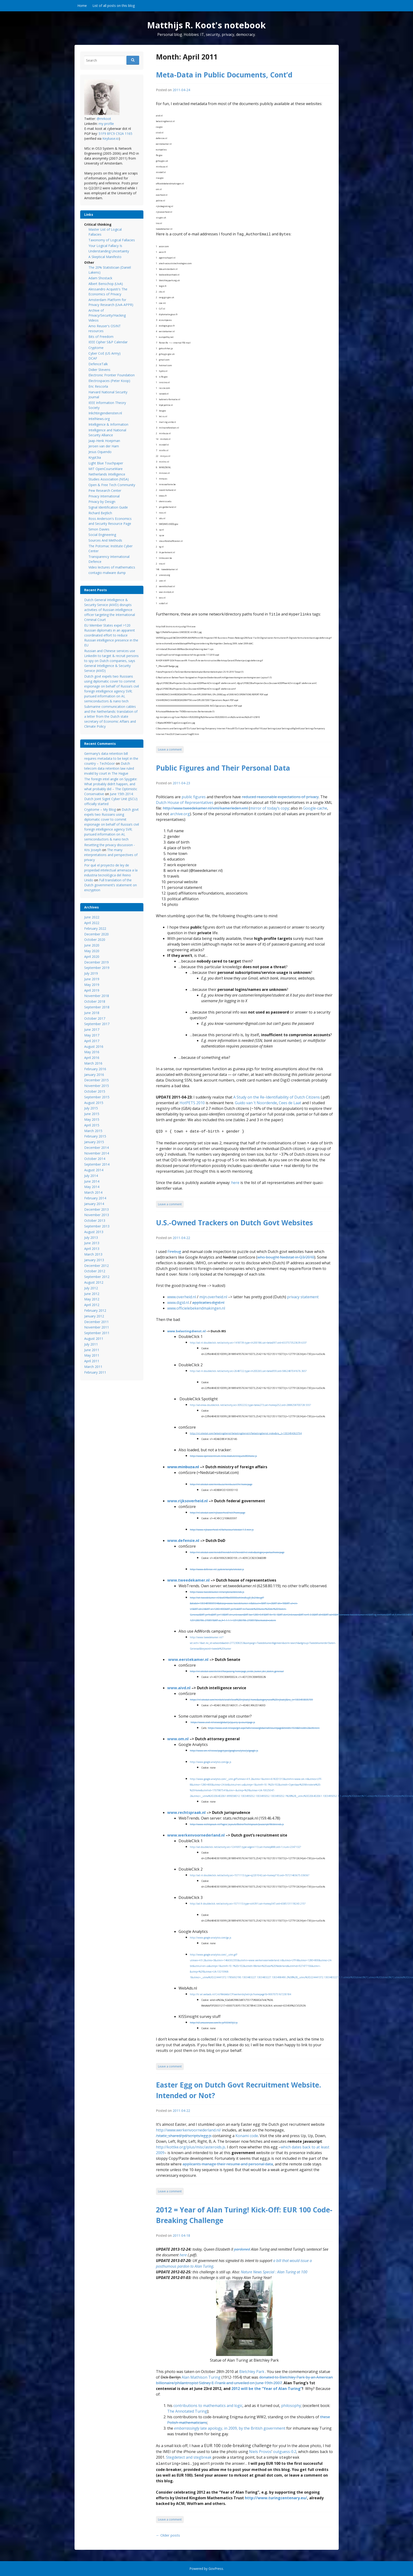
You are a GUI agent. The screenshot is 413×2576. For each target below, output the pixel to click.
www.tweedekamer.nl (188, 1580)
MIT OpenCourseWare (105, 469)
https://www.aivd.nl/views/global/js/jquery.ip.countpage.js (223, 1722)
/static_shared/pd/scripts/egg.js (184, 2135)
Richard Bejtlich (100, 513)
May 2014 (91, 1186)
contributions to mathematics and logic (207, 2405)
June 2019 (91, 979)
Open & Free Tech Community (111, 485)
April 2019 (91, 990)
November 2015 (96, 1085)
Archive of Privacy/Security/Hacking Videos (107, 315)
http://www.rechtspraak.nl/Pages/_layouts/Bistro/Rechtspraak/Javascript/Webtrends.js (237, 1824)
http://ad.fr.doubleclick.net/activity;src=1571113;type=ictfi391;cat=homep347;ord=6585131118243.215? (247, 1903)
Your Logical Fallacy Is (105, 245)
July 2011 (91, 1344)
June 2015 (91, 1114)
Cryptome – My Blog (100, 809)
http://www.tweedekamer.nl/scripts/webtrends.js (217, 1592)
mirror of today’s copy (269, 808)
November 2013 (96, 1215)
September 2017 (96, 1024)
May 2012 (91, 1299)
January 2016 (94, 1074)
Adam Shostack (100, 278)
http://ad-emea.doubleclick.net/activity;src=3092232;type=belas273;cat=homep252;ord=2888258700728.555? (250, 1405)
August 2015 (93, 1102)
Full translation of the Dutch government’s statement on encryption (110, 885)
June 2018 (91, 1012)
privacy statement (303, 1296)
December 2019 (96, 962)
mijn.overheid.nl (213, 1296)
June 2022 (91, 917)
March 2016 (93, 1063)
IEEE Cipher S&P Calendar (108, 342)
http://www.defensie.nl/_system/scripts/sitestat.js (217, 1569)
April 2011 (91, 1361)
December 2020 (96, 934)
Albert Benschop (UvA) (105, 283)
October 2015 (94, 1091)
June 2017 (91, 1029)
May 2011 (91, 1355)
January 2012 (94, 1316)
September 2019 (96, 967)
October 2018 (94, 1001)
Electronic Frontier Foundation (111, 375)
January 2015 (94, 1142)
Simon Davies (98, 529)
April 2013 (91, 1248)
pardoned (242, 2249)
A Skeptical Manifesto (104, 257)
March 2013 (93, 1254)
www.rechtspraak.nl (186, 1812)
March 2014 (93, 1192)
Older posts (168, 2535)
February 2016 (95, 1069)
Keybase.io (110, 138)
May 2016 (91, 1052)
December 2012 (96, 1265)
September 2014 (96, 1164)
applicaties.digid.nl (208, 1302)
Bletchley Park (251, 2371)
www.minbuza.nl (183, 1466)
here (235, 1182)
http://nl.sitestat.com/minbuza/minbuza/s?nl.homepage (221, 1484)
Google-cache (314, 808)
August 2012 (93, 1282)
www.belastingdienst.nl (186, 1331)
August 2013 (93, 1232)
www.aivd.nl (179, 1687)
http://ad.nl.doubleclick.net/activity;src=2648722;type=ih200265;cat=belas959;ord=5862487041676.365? (248, 1371)
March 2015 (93, 1131)
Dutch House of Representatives (184, 802)
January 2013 (94, 1260)
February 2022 (95, 928)
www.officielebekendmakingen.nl (196, 1308)
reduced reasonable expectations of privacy (280, 796)
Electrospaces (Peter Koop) (109, 380)
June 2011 (91, 1350)
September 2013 (96, 1226)
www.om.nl (178, 1738)
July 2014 (91, 1175)
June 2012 (91, 1293)
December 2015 (96, 1080)
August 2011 (93, 1338)
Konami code (246, 2135)
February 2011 (95, 1372)
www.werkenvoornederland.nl (196, 1835)
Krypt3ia (94, 457)
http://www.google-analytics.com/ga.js (210, 1762)
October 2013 (94, 1220)
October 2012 (94, 1271)
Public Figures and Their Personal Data (223, 768)
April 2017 (91, 1041)
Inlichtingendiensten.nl (105, 413)
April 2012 (91, 1305)
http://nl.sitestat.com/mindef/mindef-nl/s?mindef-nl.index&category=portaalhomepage (237, 1552)
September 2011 (96, 1333)
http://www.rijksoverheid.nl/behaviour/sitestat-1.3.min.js (222, 1529)
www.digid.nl (178, 1302)
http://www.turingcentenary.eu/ (276, 2497)
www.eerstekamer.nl (188, 1659)
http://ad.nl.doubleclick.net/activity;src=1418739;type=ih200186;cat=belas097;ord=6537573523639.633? (248, 1342)
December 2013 (96, 1209)
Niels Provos (260, 2451)
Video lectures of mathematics (111, 567)
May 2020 (91, 951)
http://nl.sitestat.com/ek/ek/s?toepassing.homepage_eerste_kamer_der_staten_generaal (237, 1671)
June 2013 (91, 1243)
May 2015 (91, 1119)
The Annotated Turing (187, 2411)
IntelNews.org (99, 418)
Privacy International (104, 496)
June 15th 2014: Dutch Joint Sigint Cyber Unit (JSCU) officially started (111, 799)
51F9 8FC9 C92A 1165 (115, 133)
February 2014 (95, 1198)
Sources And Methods (105, 540)
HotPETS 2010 (192, 1102)
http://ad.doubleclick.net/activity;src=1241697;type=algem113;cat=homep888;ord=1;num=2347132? (245, 1847)
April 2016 (91, 1057)
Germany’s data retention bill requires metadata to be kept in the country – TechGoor (111, 758)
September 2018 (96, 1007)
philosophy (291, 2405)
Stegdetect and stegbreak (189, 2457)
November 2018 (96, 995)
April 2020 (91, 956)
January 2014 (94, 1203)
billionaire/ (165, 2382)
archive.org (180, 813)
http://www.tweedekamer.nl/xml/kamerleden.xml (205, 808)
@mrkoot (104, 118)
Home (82, 5)
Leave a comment (170, 749)
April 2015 (91, 1125)
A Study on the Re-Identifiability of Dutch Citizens (276, 1097)
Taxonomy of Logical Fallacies (111, 240)
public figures (194, 796)
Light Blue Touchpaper (105, 463)
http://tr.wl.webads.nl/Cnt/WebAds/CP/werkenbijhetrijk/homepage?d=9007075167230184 (240, 1994)
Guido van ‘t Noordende (256, 1102)
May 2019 (91, 984)
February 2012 (95, 1310)
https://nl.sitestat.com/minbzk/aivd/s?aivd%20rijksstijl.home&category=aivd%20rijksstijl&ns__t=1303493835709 (251, 1699)
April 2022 (91, 923)
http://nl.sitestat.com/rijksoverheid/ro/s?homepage (217, 1512)
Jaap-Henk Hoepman (104, 440)
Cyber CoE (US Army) (104, 353)
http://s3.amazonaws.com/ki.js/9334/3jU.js (214, 2022)
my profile (106, 123)
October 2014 (94, 1158)
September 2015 (96, 1097)
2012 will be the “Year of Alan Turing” (266, 2388)
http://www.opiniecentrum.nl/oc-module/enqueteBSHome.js (223, 1456)
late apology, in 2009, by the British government (229, 2428)
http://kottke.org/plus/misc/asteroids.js (190, 2147)
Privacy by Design (101, 501)
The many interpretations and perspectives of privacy (111, 855)
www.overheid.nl (181, 1296)
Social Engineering (102, 534)
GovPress (216, 2568)
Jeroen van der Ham (103, 446)
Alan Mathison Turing (201, 2377)
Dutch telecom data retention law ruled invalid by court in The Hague (109, 768)
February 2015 (95, 1136)
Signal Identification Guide (108, 507)
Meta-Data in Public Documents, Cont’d (224, 75)
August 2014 (93, 1170)
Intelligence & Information (108, 424)
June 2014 (91, 1181)
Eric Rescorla (98, 386)
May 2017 (91, 1035)
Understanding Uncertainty (108, 251)
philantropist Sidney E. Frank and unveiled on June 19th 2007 (228, 2382)
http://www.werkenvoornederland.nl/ (188, 2130)
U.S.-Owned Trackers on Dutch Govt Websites (234, 1222)
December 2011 (96, 1322)
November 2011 (96, 1327)
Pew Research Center (104, 490)
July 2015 (91, 1108)
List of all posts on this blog (113, 5)
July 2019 (91, 973)
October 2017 (94, 1018)
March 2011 (93, 1366)
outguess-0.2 (284, 2451)
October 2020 (94, 939)
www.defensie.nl (183, 1540)
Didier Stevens (99, 369)
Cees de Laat (290, 1102)
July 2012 (91, 1288)
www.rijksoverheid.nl (187, 1500)
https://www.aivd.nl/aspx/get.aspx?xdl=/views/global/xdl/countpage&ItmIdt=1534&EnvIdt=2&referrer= (264, 1728)
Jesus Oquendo (100, 452)
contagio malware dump (107, 572)
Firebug (174, 1251)
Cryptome (96, 347)
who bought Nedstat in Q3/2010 (285, 1257)
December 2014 (96, 1147)
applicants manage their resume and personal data (228, 2164)
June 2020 (91, 945)
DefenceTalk (98, 364)
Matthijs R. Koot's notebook (206, 25)
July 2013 (91, 1237)
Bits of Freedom (100, 336)
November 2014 (96, 1153)
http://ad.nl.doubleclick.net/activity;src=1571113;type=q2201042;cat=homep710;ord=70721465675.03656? (249, 1875)
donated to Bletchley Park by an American (296, 2377)
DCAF (92, 358)
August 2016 (93, 1046)
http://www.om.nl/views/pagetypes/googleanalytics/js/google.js (224, 1750)
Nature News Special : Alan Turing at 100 (274, 2272)
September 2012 (96, 1276)
